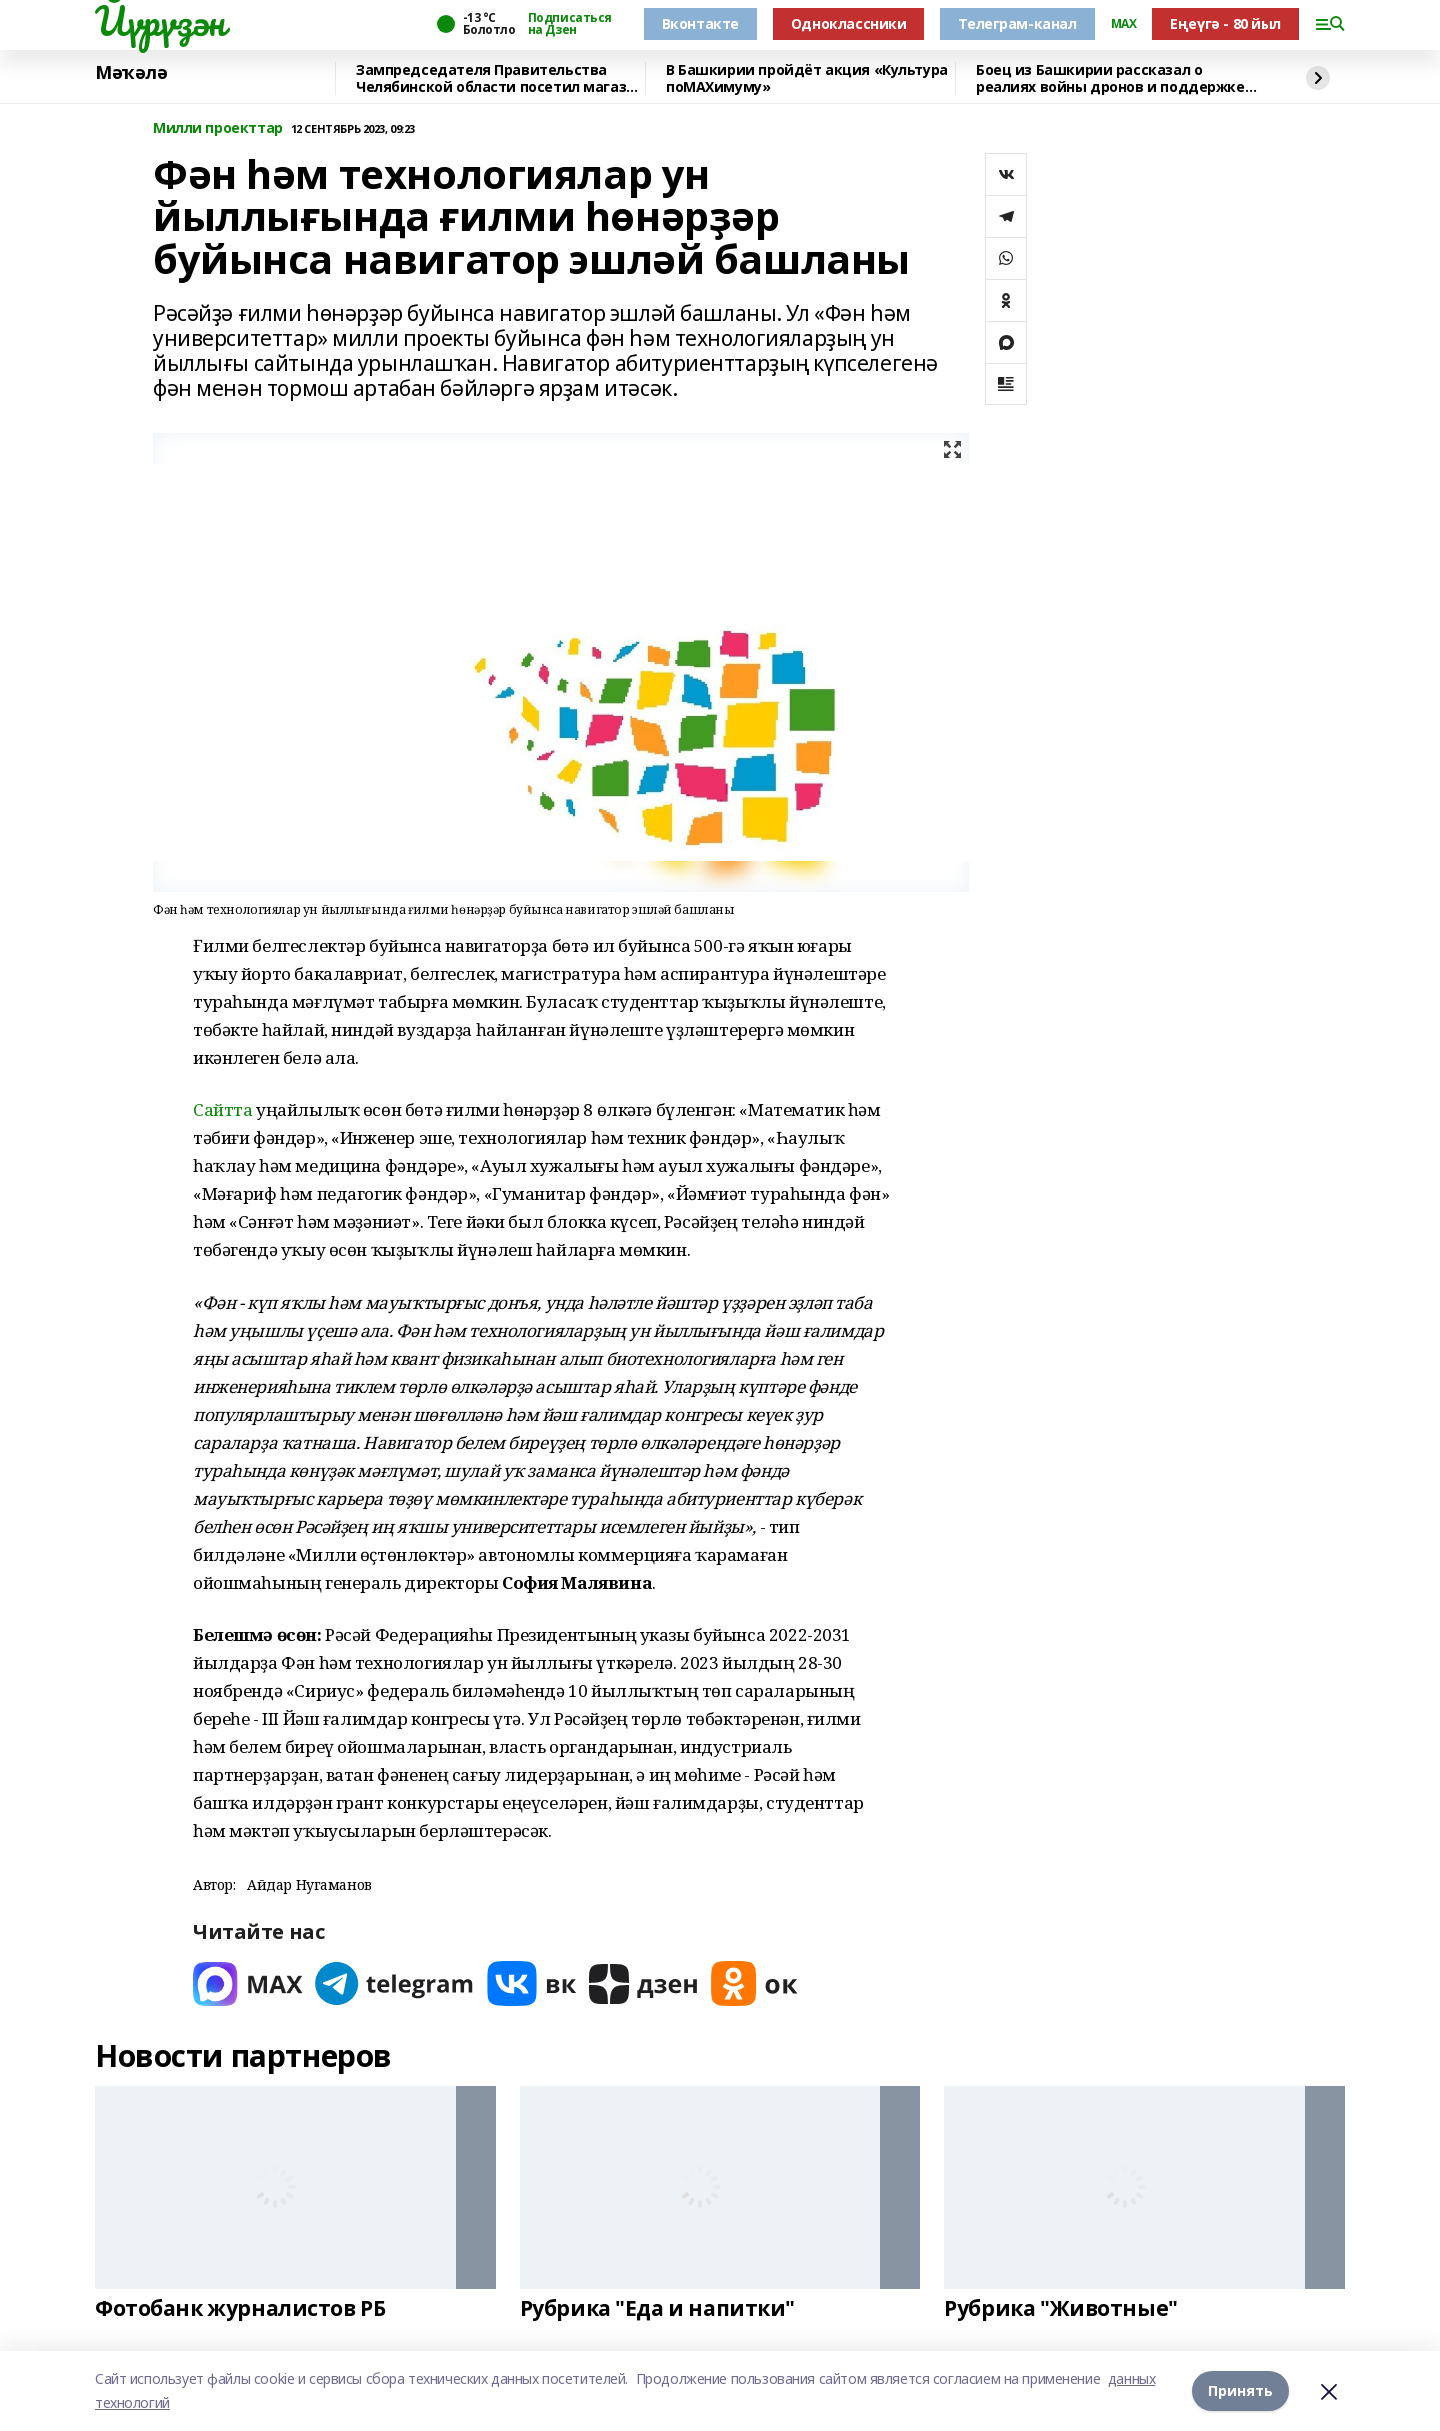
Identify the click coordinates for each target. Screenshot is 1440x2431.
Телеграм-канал (1017, 23)
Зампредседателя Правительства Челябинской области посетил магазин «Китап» (500, 78)
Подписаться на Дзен (570, 24)
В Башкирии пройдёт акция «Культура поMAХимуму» (807, 78)
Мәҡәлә (131, 73)
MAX (1124, 24)
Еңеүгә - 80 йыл (1225, 23)
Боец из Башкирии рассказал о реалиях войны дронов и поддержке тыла (1110, 78)
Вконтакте (700, 23)
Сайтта (222, 1109)
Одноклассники (849, 23)
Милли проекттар (218, 128)
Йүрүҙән (160, 21)
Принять (1240, 2390)
